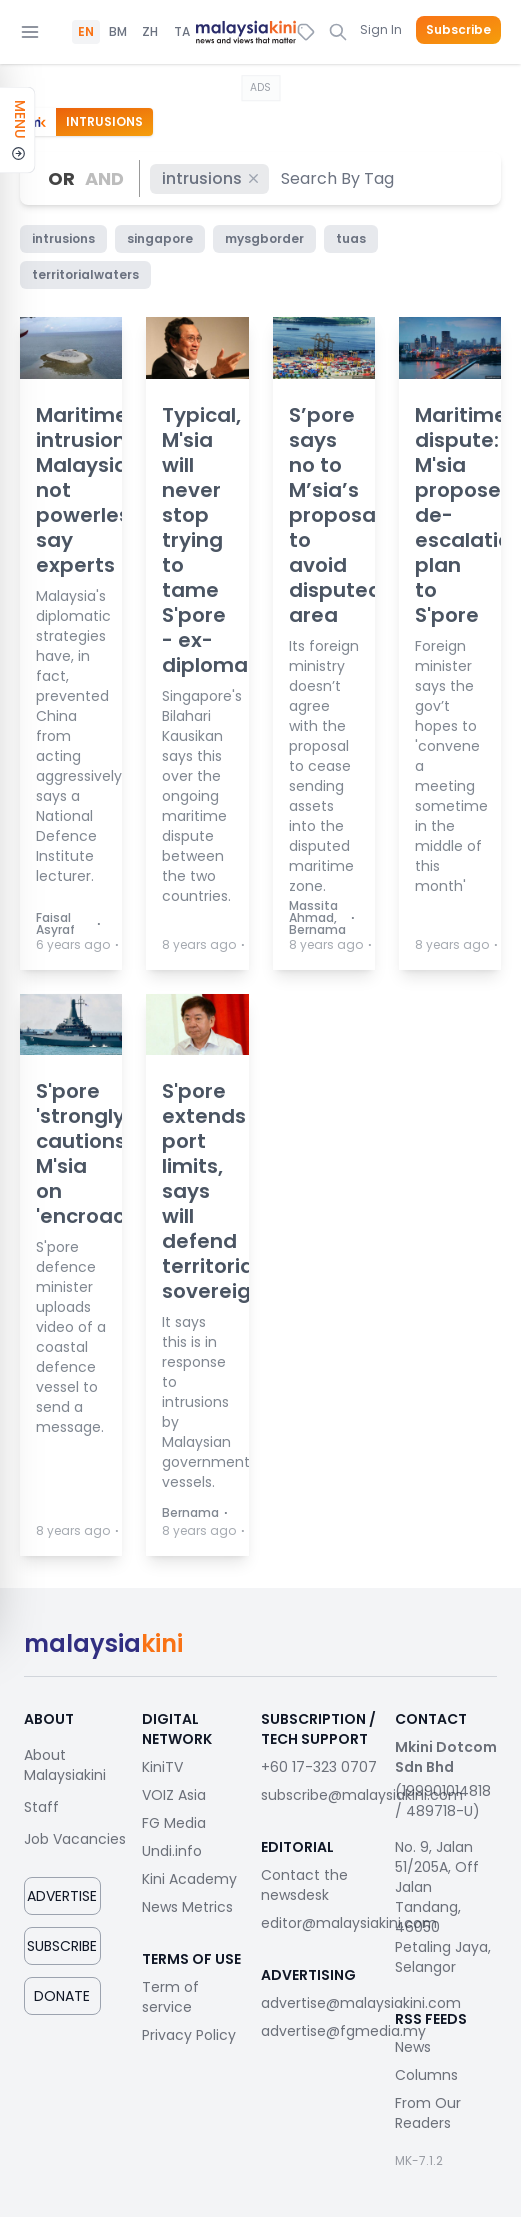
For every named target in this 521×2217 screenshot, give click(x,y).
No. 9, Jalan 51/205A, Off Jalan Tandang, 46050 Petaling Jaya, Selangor (443, 1907)
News (413, 2047)
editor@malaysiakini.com (349, 1923)
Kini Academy (189, 1879)
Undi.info (172, 1851)
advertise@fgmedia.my (343, 2031)
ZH (150, 32)
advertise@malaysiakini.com (361, 2003)
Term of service (170, 1997)
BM (118, 32)
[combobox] (338, 178)
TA (182, 32)
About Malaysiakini (65, 1765)
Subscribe (458, 30)
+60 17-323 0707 (319, 1767)
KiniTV (162, 1767)
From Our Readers (428, 2113)
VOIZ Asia (174, 1795)
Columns (426, 2075)
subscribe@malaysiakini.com (362, 1795)
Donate (62, 1996)
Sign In (381, 29)
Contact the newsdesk (304, 1885)
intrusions (211, 178)
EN (86, 32)
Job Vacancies (75, 1839)
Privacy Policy (189, 2035)
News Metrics (187, 1907)
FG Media (174, 1823)
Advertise (62, 1896)
